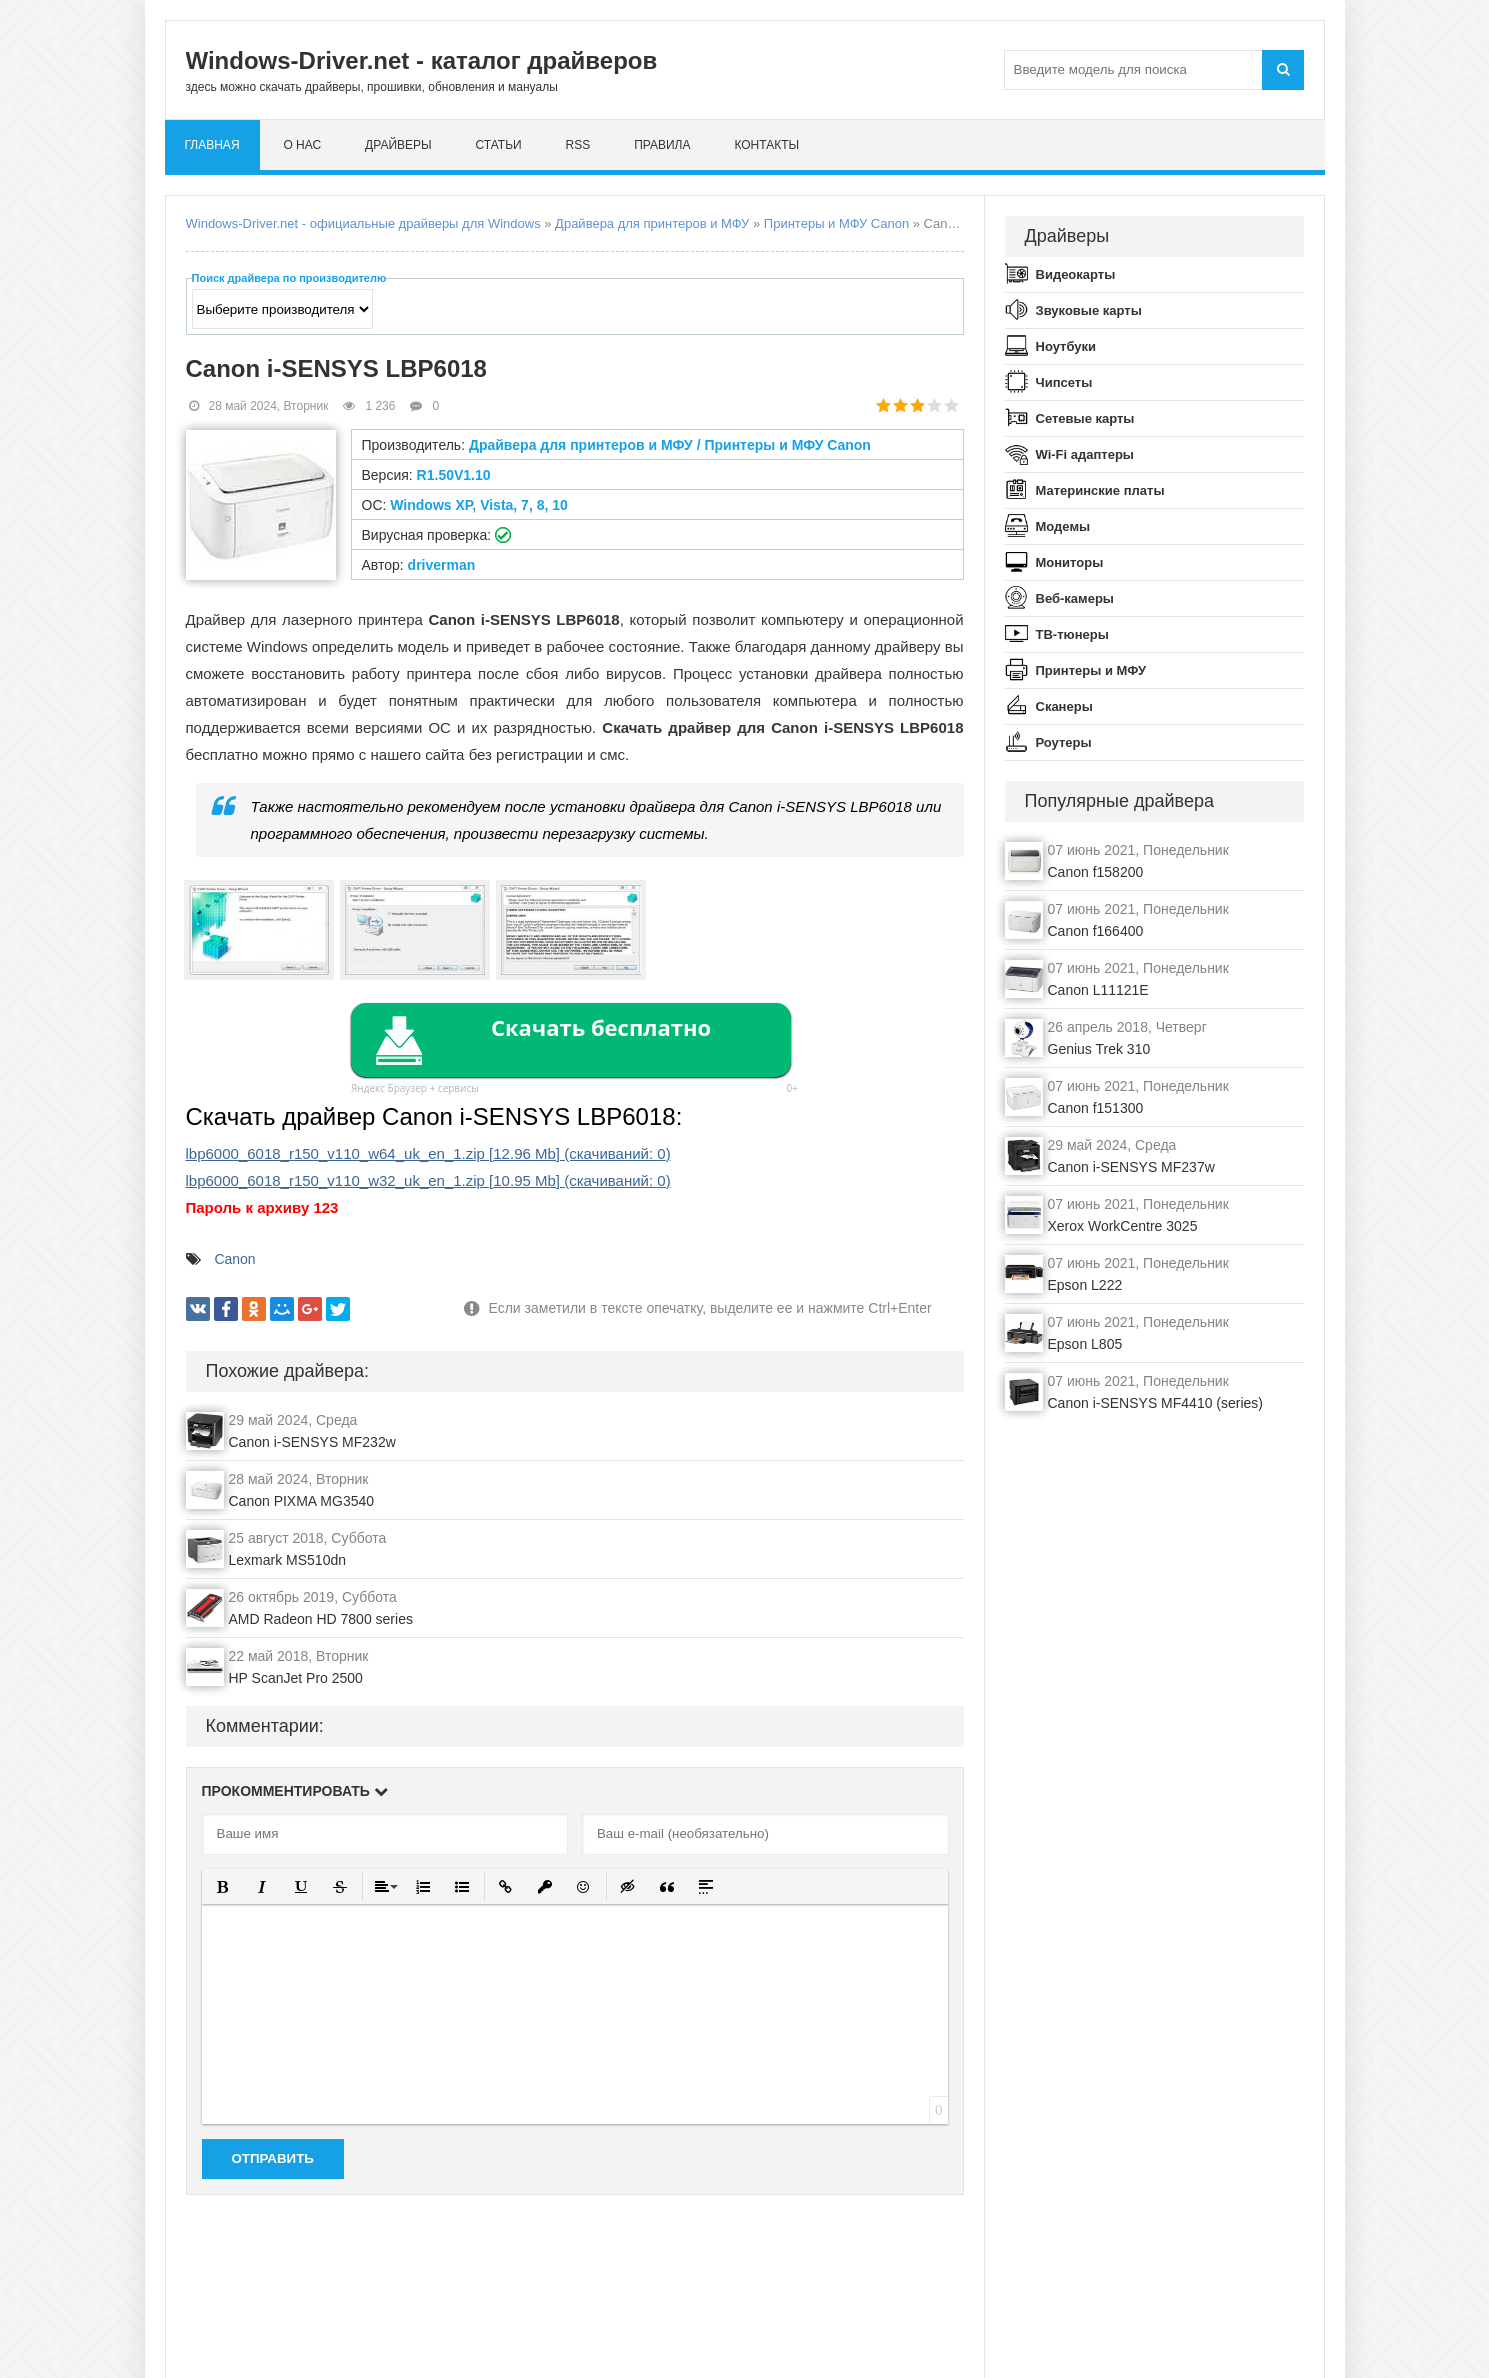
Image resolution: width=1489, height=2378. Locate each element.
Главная (212, 145)
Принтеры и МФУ (1091, 670)
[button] (223, 1886)
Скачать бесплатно (601, 1027)
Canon (234, 1259)
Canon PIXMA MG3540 (302, 1501)
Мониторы (1070, 562)
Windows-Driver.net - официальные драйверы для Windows (363, 223)
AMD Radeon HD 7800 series (321, 1619)
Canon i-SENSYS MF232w (312, 1442)
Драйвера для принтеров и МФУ (652, 223)
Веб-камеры (1075, 598)
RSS (578, 145)
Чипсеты (1064, 382)
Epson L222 (1085, 1285)
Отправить (273, 2158)
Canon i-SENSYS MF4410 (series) (1156, 1403)
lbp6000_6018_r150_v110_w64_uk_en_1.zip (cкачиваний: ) (428, 1153)
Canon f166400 (1096, 931)
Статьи (499, 145)
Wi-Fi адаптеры (1085, 454)
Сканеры (1064, 706)
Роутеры (1064, 742)
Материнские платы (1100, 490)
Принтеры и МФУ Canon (836, 223)
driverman (442, 565)
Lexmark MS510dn (288, 1560)
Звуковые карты (1089, 310)
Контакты (766, 145)
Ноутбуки (1066, 346)
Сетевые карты (1085, 418)
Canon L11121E (1098, 990)
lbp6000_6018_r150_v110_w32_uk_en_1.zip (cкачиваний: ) (428, 1180)
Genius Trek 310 (1099, 1049)
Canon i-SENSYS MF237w (1131, 1167)
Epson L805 (1085, 1344)
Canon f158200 (1096, 872)
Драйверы (398, 145)
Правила (662, 145)
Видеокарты (1076, 274)
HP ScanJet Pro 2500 (296, 1678)
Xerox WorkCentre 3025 (1123, 1226)
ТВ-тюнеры (1072, 634)
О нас (302, 145)
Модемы (1063, 526)
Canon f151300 (1096, 1108)
